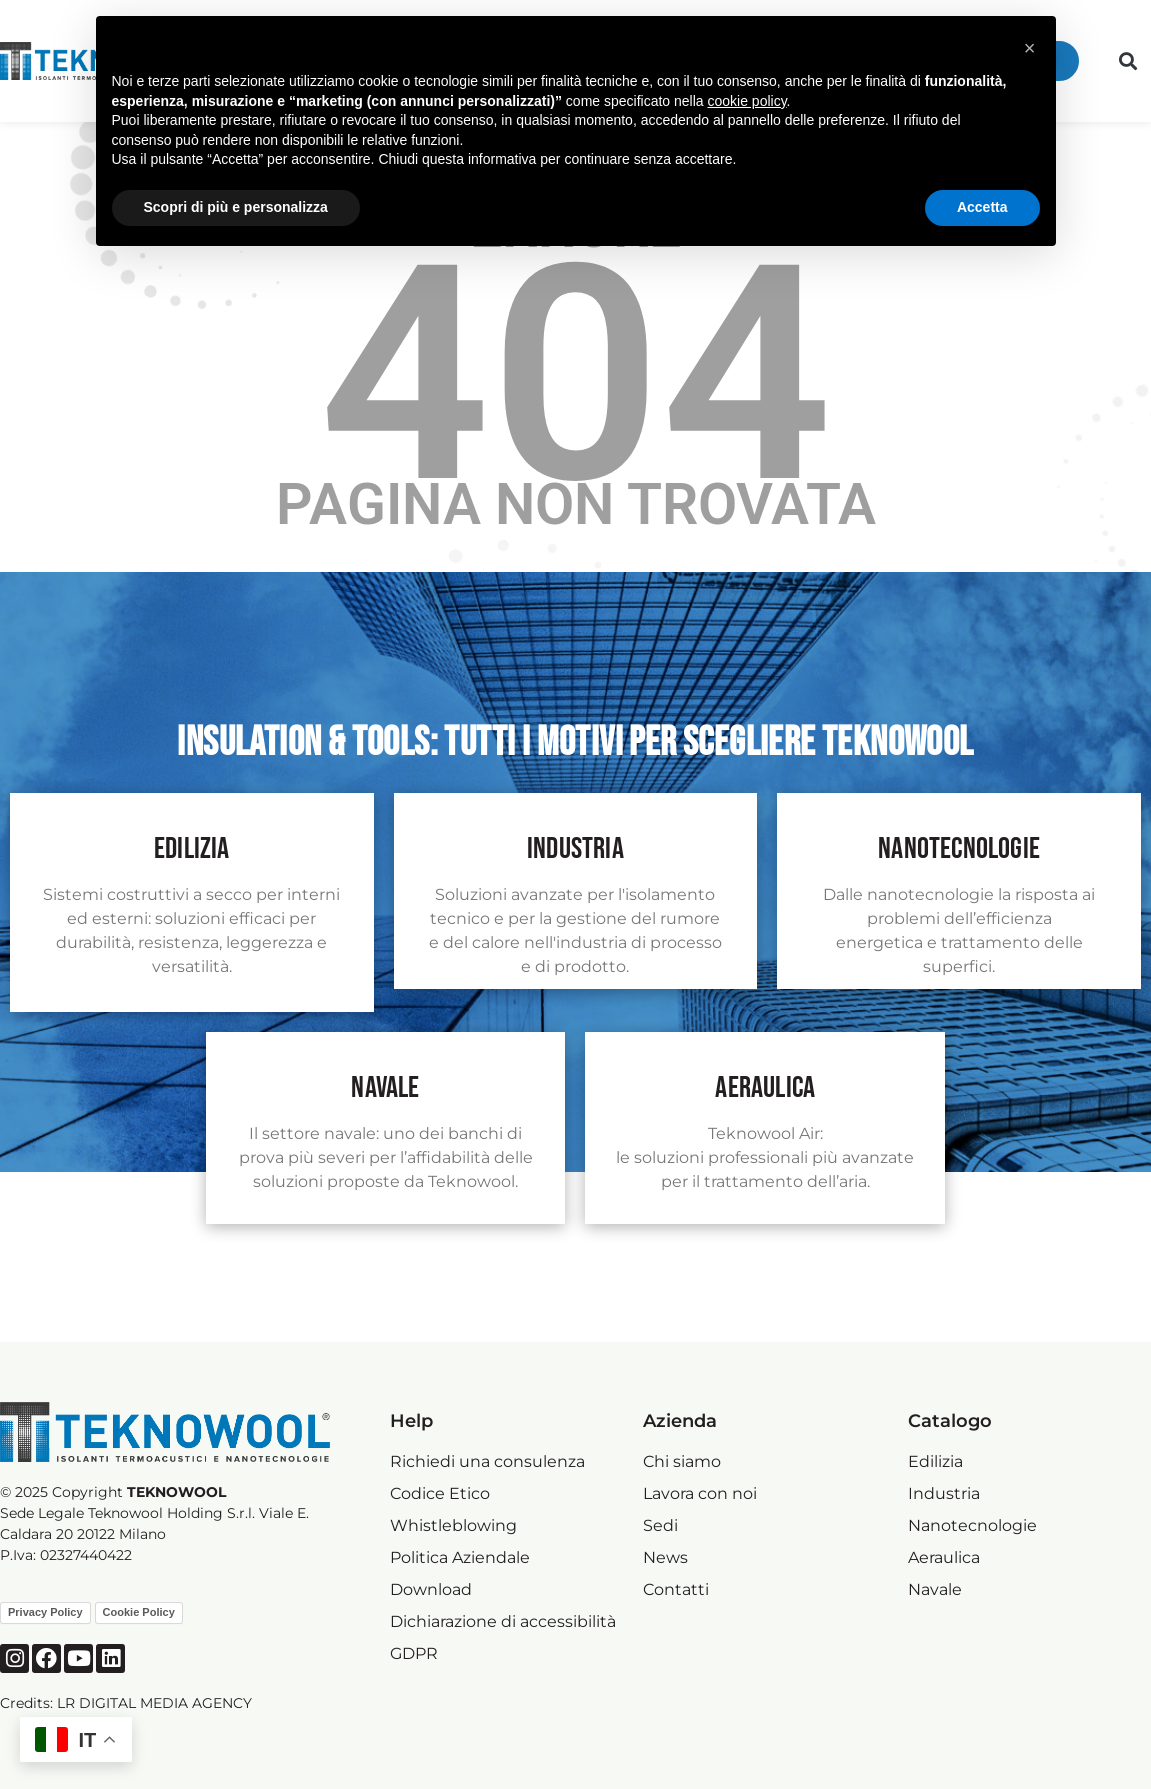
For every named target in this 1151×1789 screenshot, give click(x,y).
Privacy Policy (45, 1612)
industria (575, 849)
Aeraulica (765, 1088)
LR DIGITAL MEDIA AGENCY (154, 1703)
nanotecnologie (959, 849)
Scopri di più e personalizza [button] (236, 207)
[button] (1128, 61)
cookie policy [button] (746, 101)
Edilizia (192, 849)
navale (385, 1088)
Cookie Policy (139, 1612)
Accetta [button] (982, 207)
